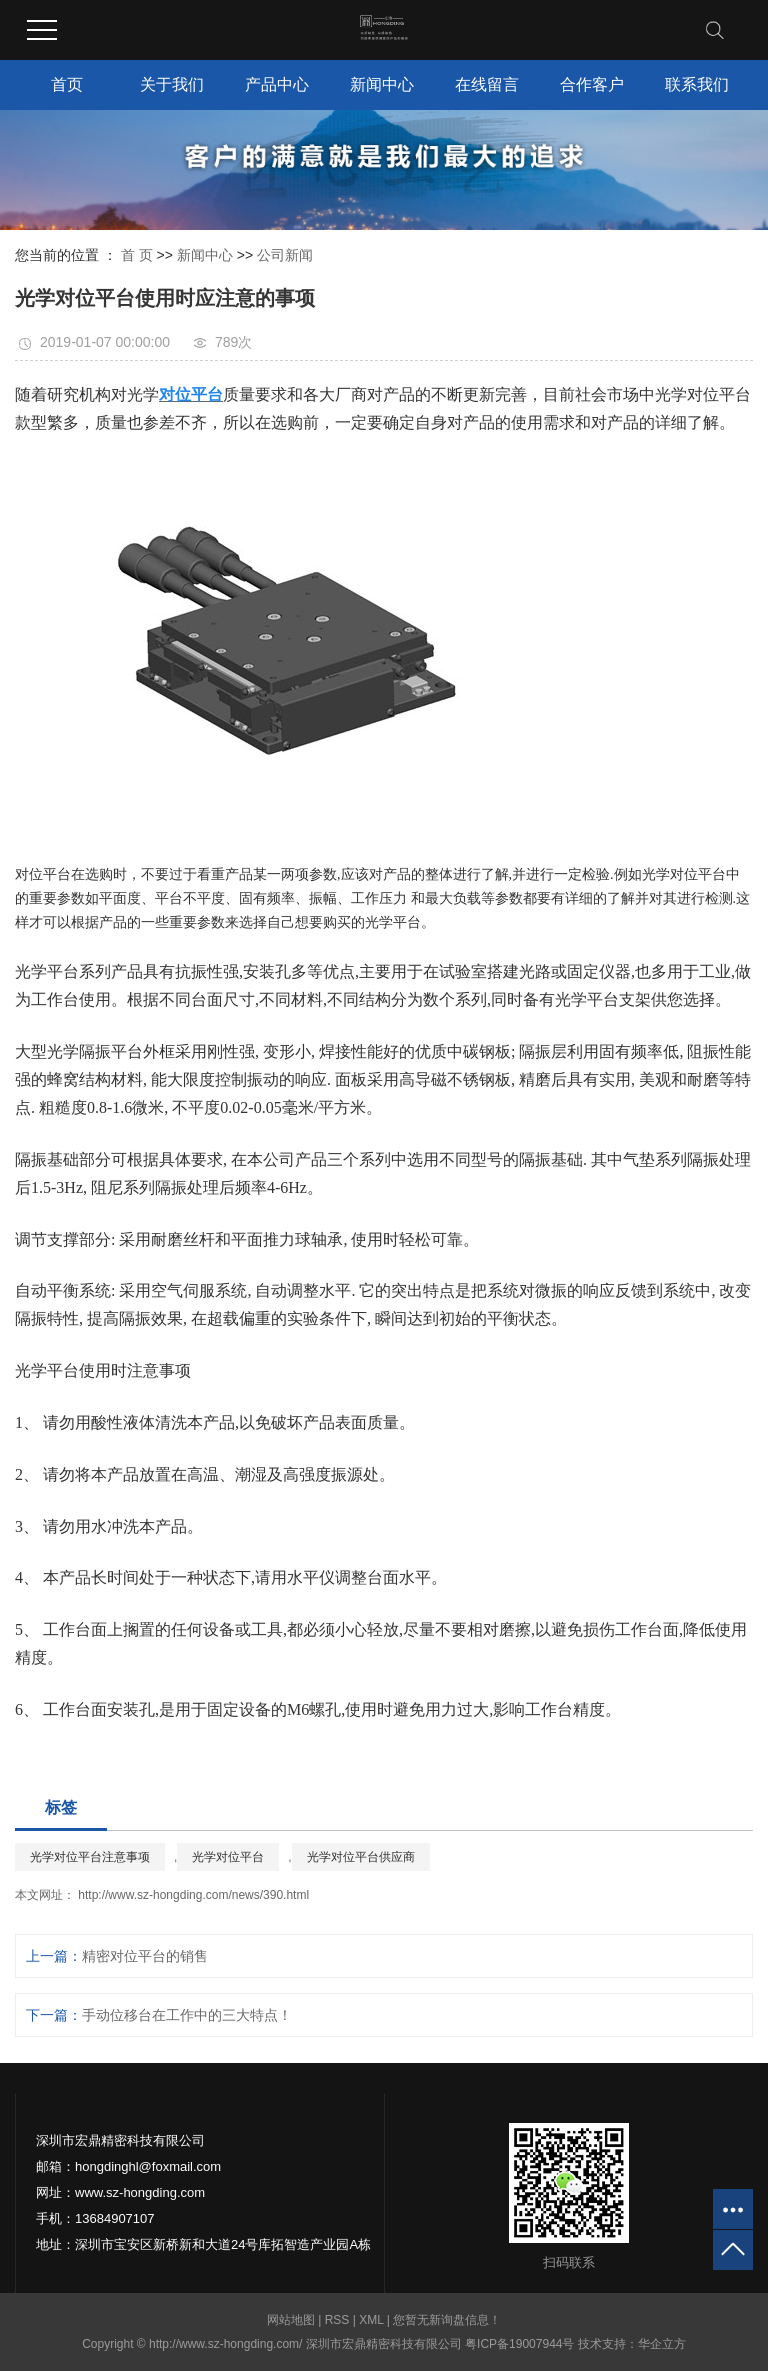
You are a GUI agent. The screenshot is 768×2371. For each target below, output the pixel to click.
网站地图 (292, 2320)
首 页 (137, 255)
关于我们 (172, 84)
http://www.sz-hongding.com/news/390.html (192, 1895)
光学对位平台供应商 (361, 1857)
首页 (67, 84)
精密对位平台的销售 (145, 1956)
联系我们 (697, 84)
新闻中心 (382, 84)
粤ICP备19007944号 (519, 2344)
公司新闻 (285, 255)
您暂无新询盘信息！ (447, 2320)
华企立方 (662, 2344)
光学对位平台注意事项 (90, 1857)
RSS (337, 2320)
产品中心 (277, 84)
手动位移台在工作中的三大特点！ (187, 2015)
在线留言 (487, 84)
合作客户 (592, 84)
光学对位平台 (228, 1857)
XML (371, 2320)
